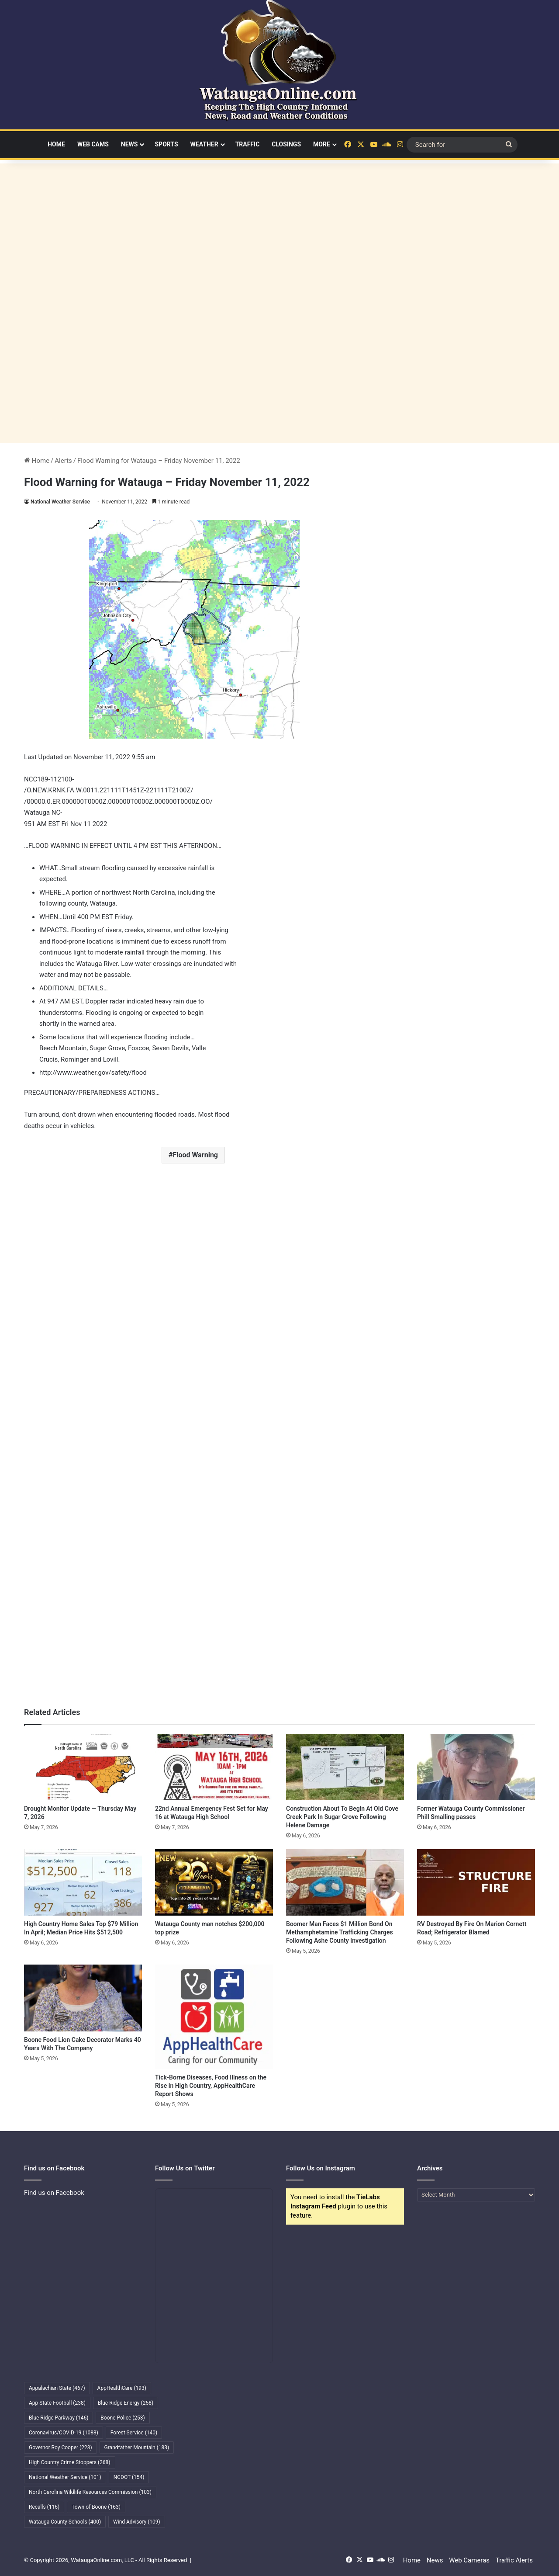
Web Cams (93, 144)
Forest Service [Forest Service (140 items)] (133, 2433)
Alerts (63, 461)
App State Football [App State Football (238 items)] (57, 2403)
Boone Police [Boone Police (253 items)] (122, 2418)
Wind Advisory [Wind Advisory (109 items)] (136, 2522)
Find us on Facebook (54, 2193)
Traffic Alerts (514, 2560)
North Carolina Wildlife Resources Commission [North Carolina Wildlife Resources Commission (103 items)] (90, 2492)
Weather (204, 144)
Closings (286, 144)
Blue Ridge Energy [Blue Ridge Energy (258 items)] (125, 2403)
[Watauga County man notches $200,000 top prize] (214, 1882)
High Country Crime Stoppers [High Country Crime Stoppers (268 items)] (69, 2462)
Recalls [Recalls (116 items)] (44, 2507)
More (321, 144)
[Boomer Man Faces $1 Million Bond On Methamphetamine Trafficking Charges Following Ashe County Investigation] (345, 1882)
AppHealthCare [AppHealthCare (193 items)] (121, 2388)
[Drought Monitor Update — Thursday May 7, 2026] (83, 1767)
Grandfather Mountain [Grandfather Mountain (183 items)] (136, 2447)
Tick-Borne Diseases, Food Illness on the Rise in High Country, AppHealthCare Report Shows (210, 2085)
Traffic (247, 144)
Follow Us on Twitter (185, 2168)
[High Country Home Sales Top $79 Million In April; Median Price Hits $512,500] (83, 1882)
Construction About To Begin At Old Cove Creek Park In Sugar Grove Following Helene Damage (342, 1817)
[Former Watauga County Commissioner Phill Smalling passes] (476, 1767)
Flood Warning (195, 1155)
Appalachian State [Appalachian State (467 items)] (57, 2388)
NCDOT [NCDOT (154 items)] (129, 2477)
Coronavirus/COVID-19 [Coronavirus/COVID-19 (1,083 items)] (63, 2433)
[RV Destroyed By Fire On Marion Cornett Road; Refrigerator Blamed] (476, 1882)
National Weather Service (60, 502)
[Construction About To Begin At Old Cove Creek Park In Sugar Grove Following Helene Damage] (345, 1767)
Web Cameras (469, 2560)
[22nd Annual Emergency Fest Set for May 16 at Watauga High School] (214, 1767)
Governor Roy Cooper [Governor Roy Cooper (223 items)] (60, 2447)
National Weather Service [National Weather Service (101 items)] (65, 2477)
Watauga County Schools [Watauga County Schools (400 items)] (65, 2522)
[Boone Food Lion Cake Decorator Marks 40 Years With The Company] (83, 1998)
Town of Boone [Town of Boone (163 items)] (96, 2507)
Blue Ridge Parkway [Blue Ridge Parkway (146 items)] (58, 2418)
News (129, 144)
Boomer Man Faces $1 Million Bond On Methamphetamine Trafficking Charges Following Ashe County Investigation (339, 1932)
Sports (166, 144)
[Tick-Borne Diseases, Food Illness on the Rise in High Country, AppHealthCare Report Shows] (214, 2017)
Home (56, 144)
